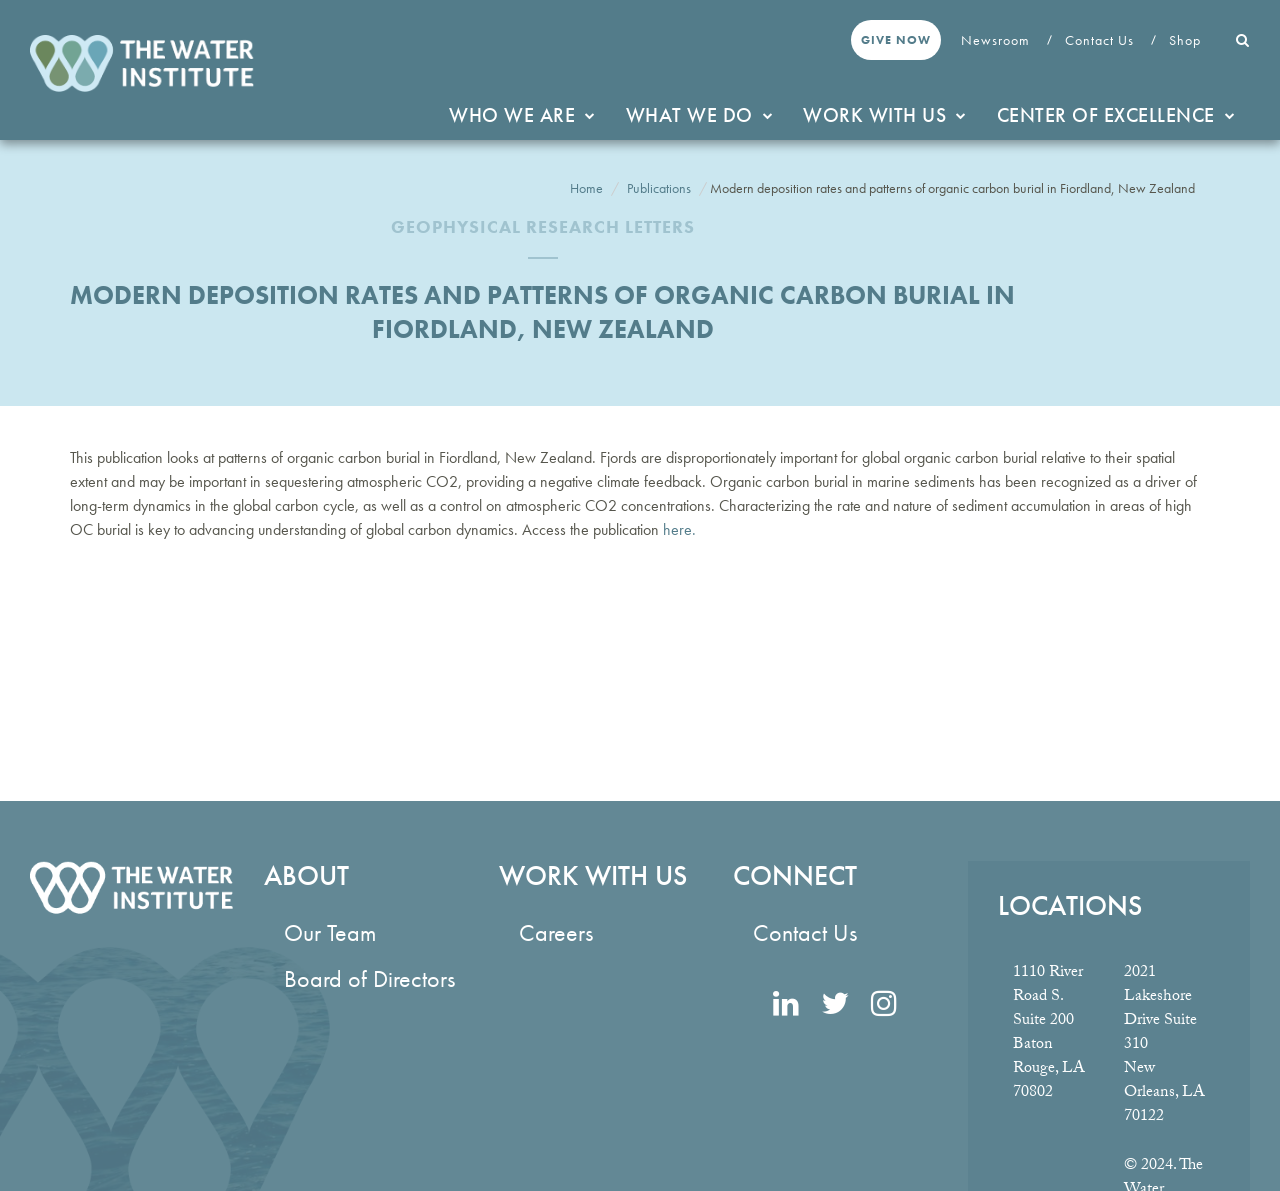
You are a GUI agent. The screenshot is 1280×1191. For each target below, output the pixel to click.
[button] (1243, 40)
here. (677, 529)
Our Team (330, 932)
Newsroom (997, 40)
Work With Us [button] (885, 115)
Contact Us (1101, 40)
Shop (1187, 40)
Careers (556, 932)
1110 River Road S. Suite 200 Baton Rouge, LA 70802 (1049, 1033)
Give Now (896, 40)
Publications (659, 188)
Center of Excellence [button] (1116, 115)
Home (586, 188)
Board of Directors (369, 978)
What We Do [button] (700, 115)
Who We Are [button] (522, 115)
